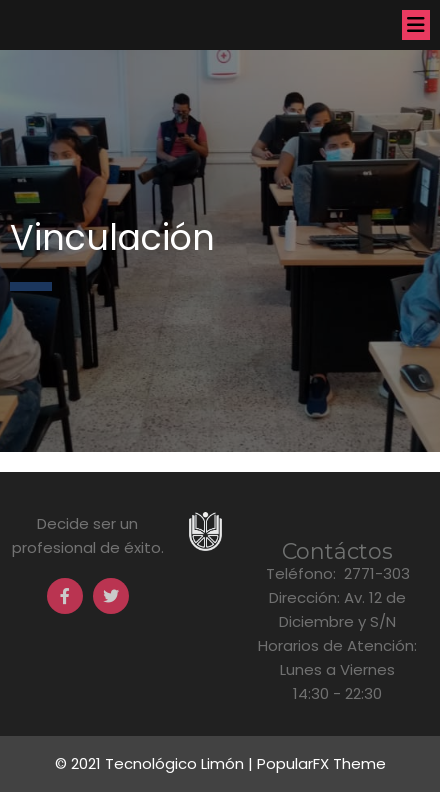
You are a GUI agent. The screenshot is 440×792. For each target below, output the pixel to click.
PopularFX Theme (321, 763)
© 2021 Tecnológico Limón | (156, 763)
